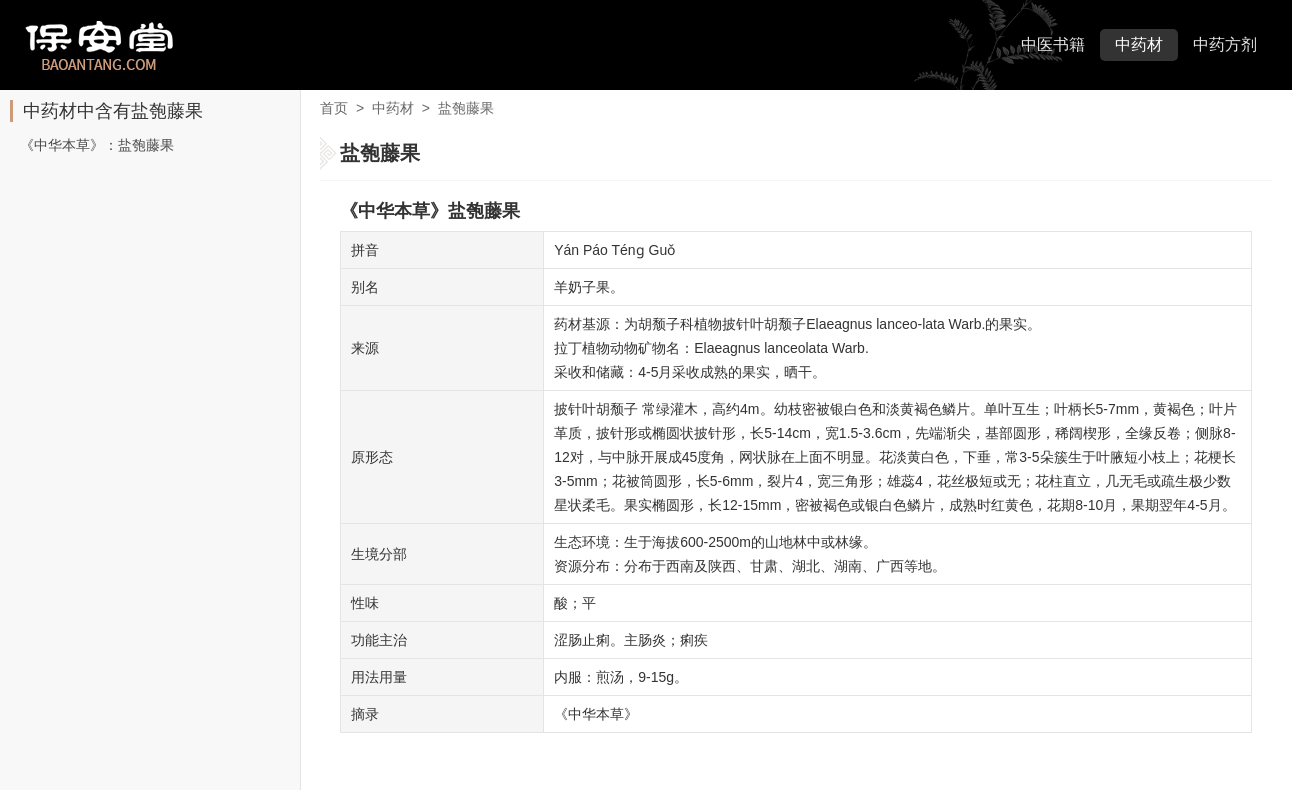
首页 (334, 108)
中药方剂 (1225, 44)
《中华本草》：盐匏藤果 (97, 145)
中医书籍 (1053, 44)
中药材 (1139, 44)
